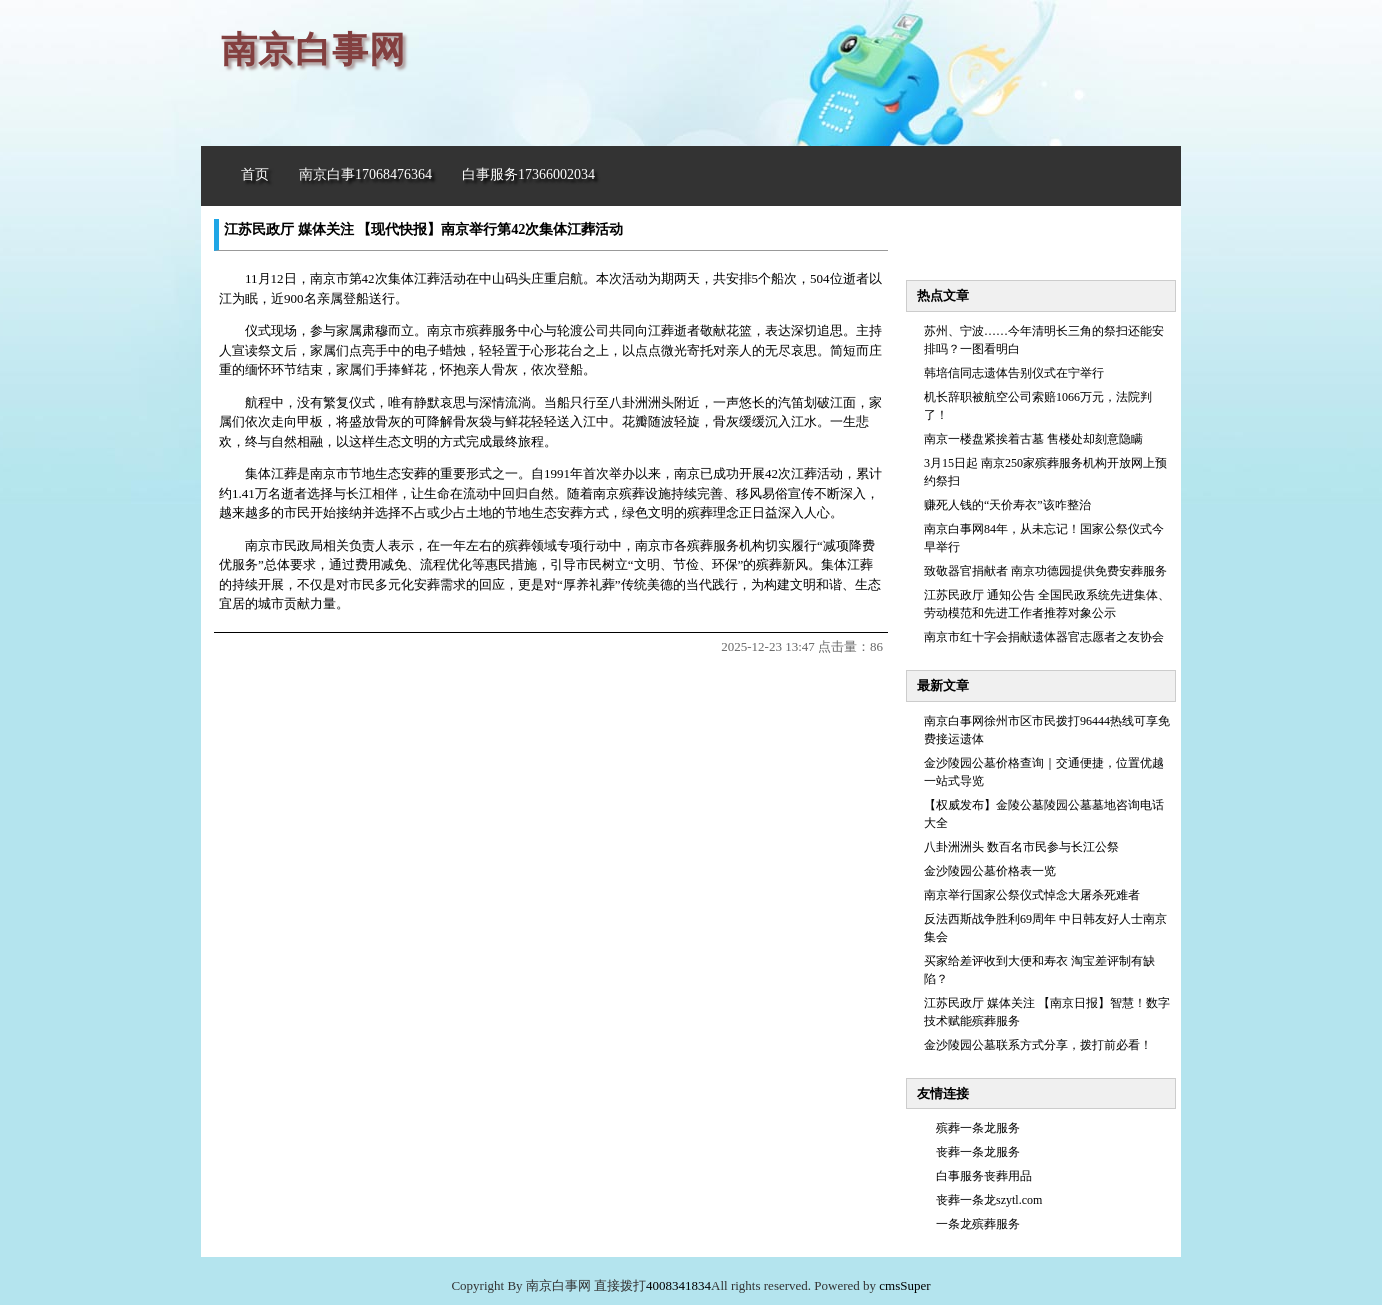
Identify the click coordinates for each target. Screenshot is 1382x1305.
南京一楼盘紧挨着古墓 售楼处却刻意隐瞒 (1033, 439)
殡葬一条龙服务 (978, 1128)
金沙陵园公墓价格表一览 (990, 871)
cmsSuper (904, 1285)
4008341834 (678, 1285)
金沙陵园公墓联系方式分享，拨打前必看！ (1038, 1045)
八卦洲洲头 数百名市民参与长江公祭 (1021, 847)
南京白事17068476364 (365, 174)
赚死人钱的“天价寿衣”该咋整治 (1007, 505)
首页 (255, 174)
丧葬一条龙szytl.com (989, 1200)
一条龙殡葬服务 (978, 1224)
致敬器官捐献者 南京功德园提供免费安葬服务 (1045, 571)
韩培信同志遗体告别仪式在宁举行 (1014, 373)
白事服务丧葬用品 (984, 1176)
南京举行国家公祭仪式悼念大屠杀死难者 (1032, 895)
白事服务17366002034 (528, 174)
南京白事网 (313, 50)
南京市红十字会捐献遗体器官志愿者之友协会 (1044, 637)
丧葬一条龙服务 (978, 1152)
